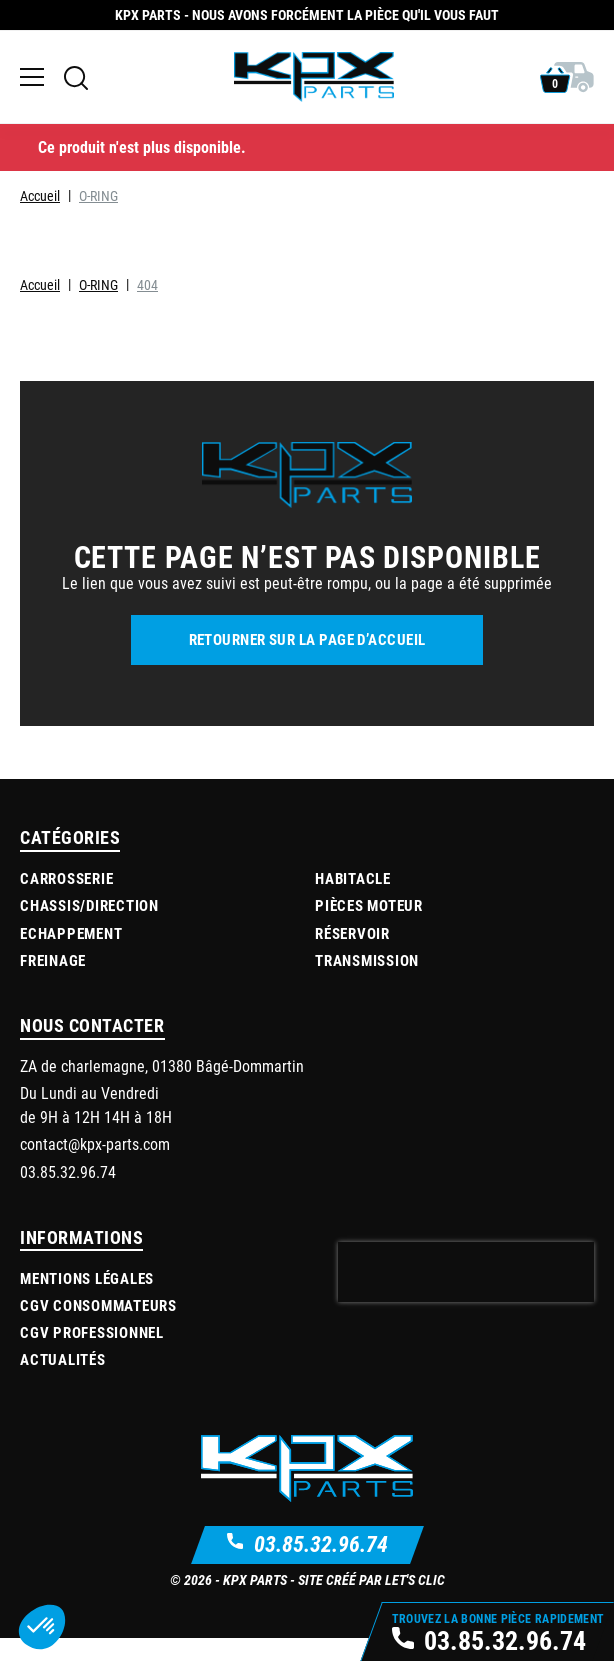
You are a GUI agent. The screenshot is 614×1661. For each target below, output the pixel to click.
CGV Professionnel (92, 1332)
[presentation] (466, 1272)
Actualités (63, 1359)
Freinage (53, 960)
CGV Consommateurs (98, 1305)
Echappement (71, 933)
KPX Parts (255, 1579)
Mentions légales (87, 1278)
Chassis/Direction (89, 905)
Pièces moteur (369, 905)
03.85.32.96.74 (321, 1543)
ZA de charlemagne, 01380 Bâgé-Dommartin (162, 1065)
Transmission (367, 960)
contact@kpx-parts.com (95, 1143)
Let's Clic (415, 1579)
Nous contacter (92, 1025)
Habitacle (353, 878)
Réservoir (352, 933)
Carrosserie (66, 878)
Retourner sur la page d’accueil (307, 639)
